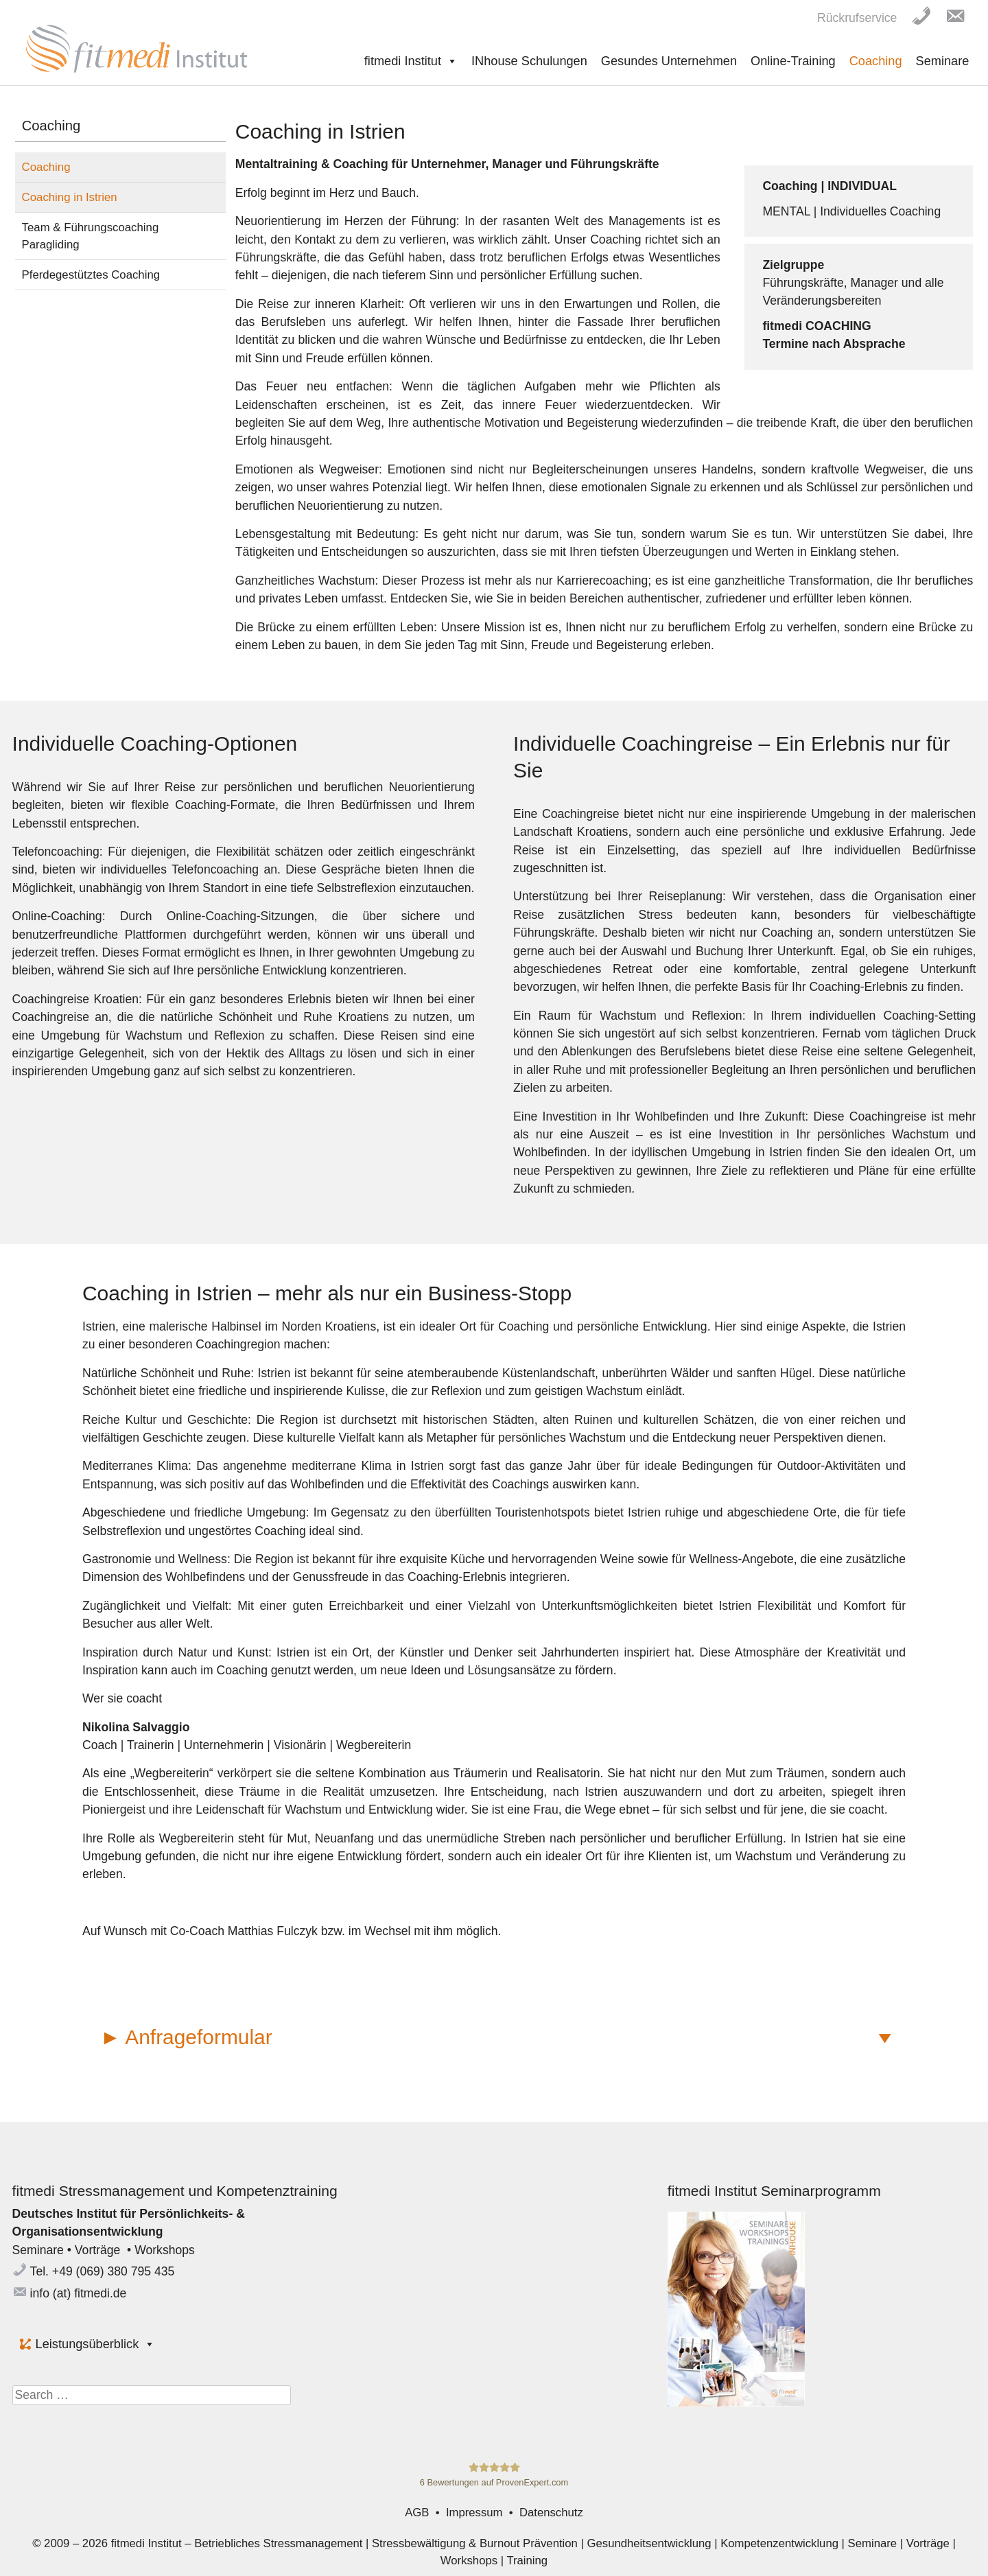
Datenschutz (551, 2512)
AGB (417, 2512)
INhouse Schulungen (529, 61)
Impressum (474, 2512)
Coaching (875, 61)
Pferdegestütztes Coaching (91, 274)
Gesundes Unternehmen (669, 61)
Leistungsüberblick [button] (96, 2344)
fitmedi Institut (411, 61)
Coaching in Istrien (69, 197)
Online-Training (793, 61)
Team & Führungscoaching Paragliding (90, 236)
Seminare (942, 61)
